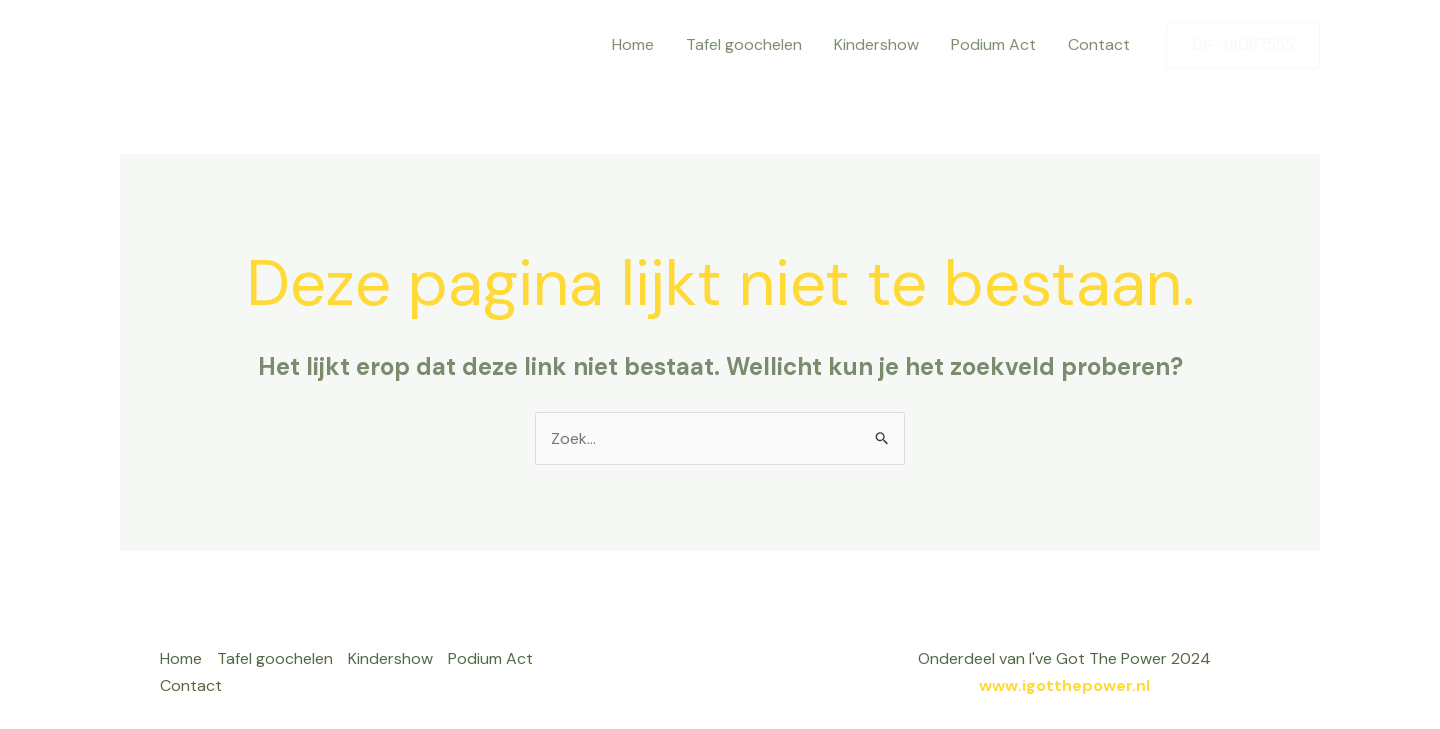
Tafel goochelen (744, 44)
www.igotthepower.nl (1064, 685)
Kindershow (876, 44)
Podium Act (993, 44)
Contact (1099, 44)
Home (633, 44)
